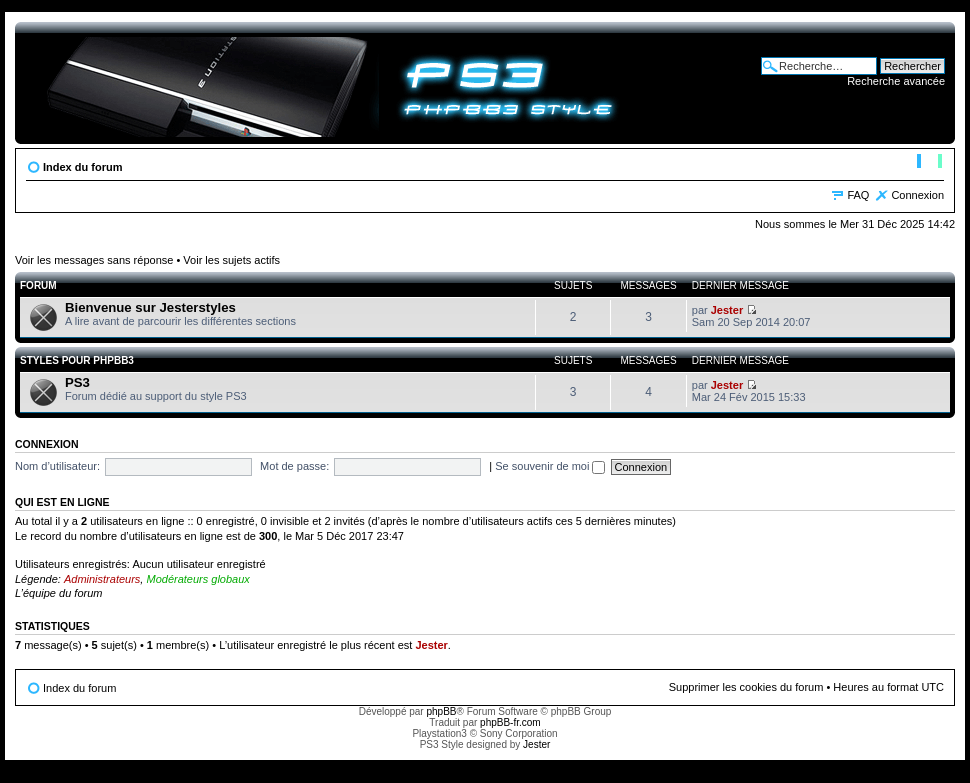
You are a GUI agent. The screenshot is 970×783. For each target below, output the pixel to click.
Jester (727, 310)
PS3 (77, 382)
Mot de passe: (294, 466)
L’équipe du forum (58, 593)
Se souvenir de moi (550, 466)
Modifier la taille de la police (929, 163)
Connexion (917, 195)
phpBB (441, 711)
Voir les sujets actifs (231, 260)
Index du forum (82, 167)
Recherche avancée (896, 81)
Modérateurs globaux (197, 579)
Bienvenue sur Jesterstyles (150, 307)
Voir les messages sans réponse (94, 260)
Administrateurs (102, 579)
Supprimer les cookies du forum (746, 687)
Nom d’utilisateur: (57, 466)
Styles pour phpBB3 (77, 360)
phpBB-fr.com (510, 722)
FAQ (858, 195)
